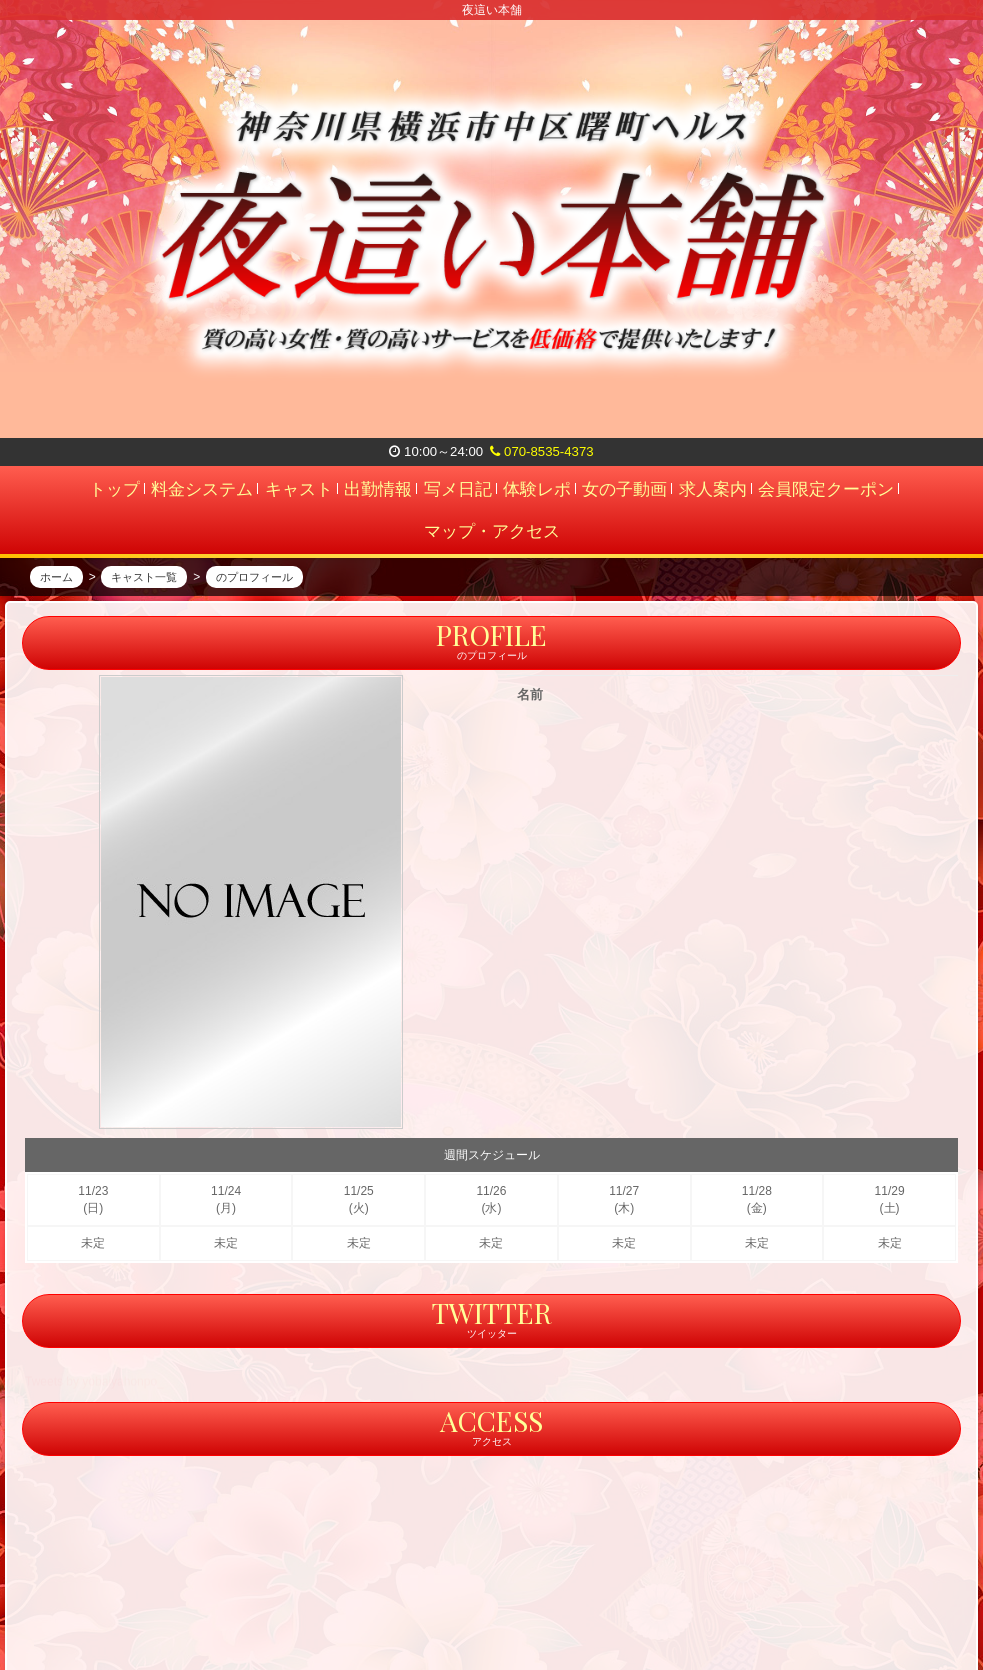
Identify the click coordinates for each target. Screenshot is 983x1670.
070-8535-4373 (541, 451)
